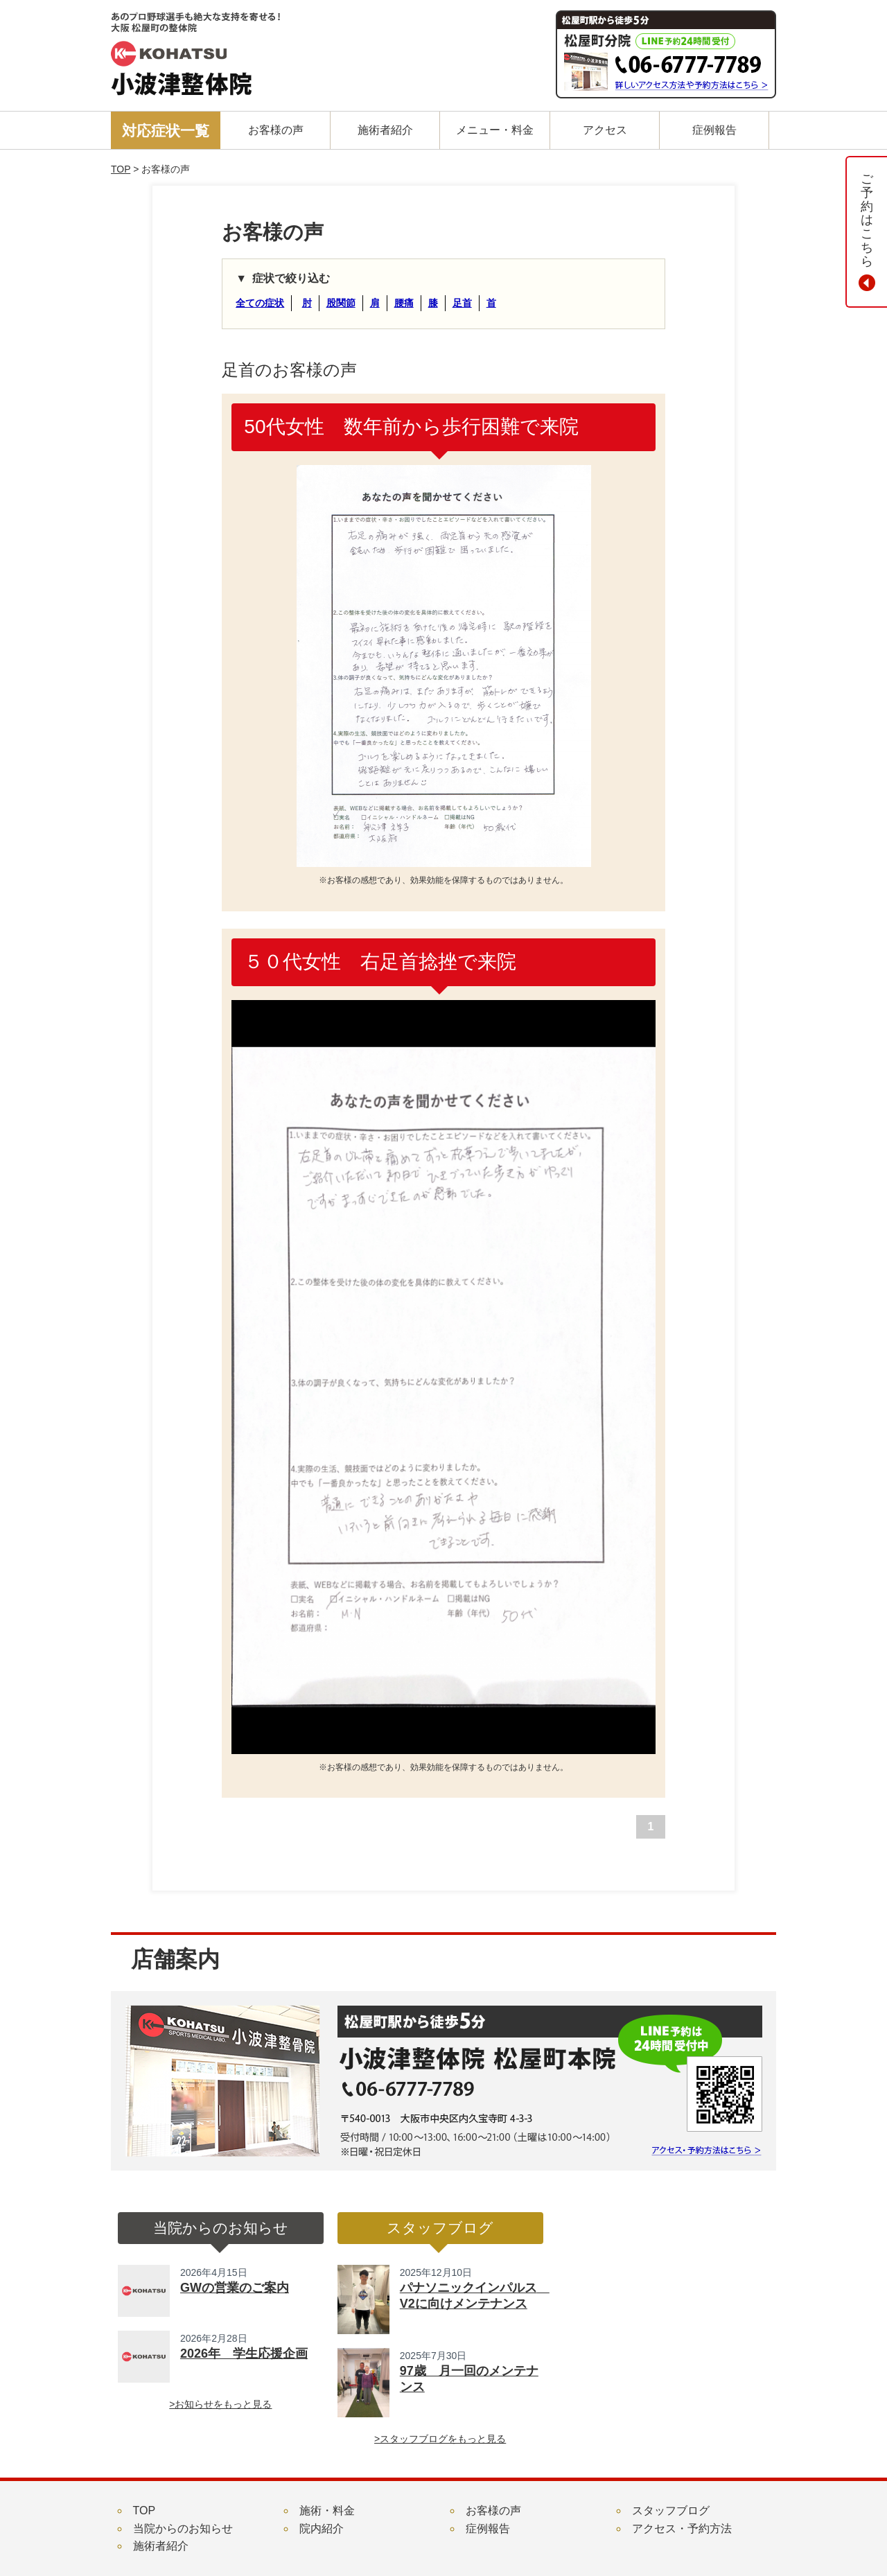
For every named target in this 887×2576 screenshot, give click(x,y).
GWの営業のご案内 (234, 2288)
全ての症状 (260, 302)
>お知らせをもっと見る (220, 2404)
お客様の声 (493, 2510)
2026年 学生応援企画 (244, 2353)
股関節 (340, 302)
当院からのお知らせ (183, 2528)
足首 (462, 302)
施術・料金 (327, 2510)
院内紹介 (321, 2528)
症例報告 (488, 2528)
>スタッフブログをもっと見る (440, 2438)
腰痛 (404, 302)
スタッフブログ (671, 2510)
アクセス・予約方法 (682, 2528)
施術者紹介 (160, 2546)
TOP (120, 169)
